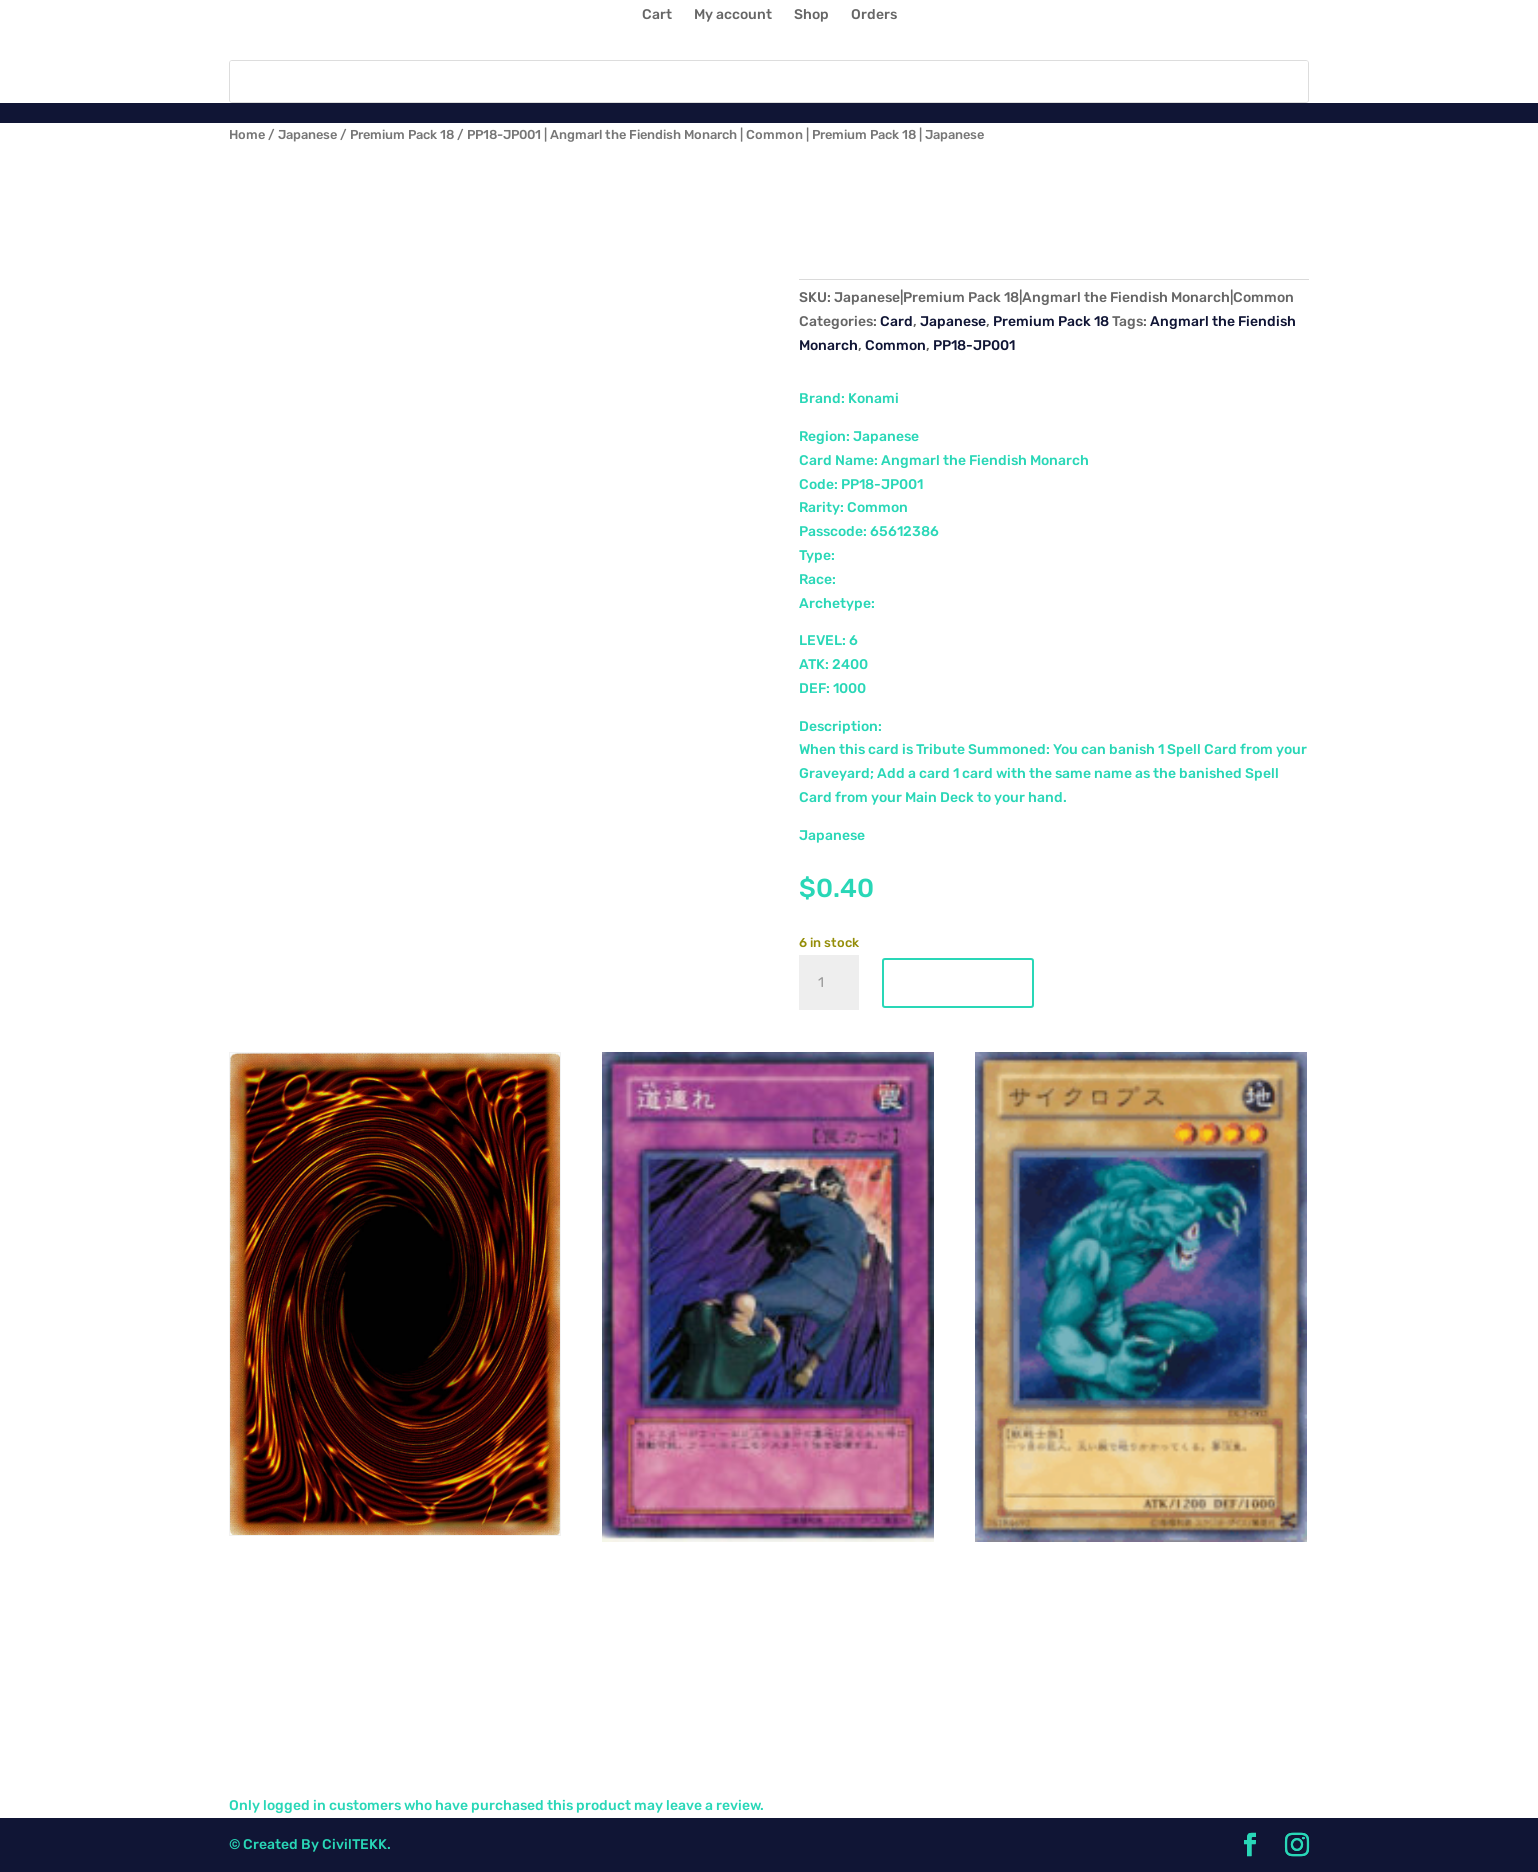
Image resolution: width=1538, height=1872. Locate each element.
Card (896, 321)
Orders (874, 15)
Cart (657, 15)
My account (733, 15)
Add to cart (958, 983)
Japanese (307, 134)
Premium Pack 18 (402, 134)
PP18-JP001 (974, 345)
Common (895, 345)
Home (247, 134)
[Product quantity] (829, 983)
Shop (811, 15)
